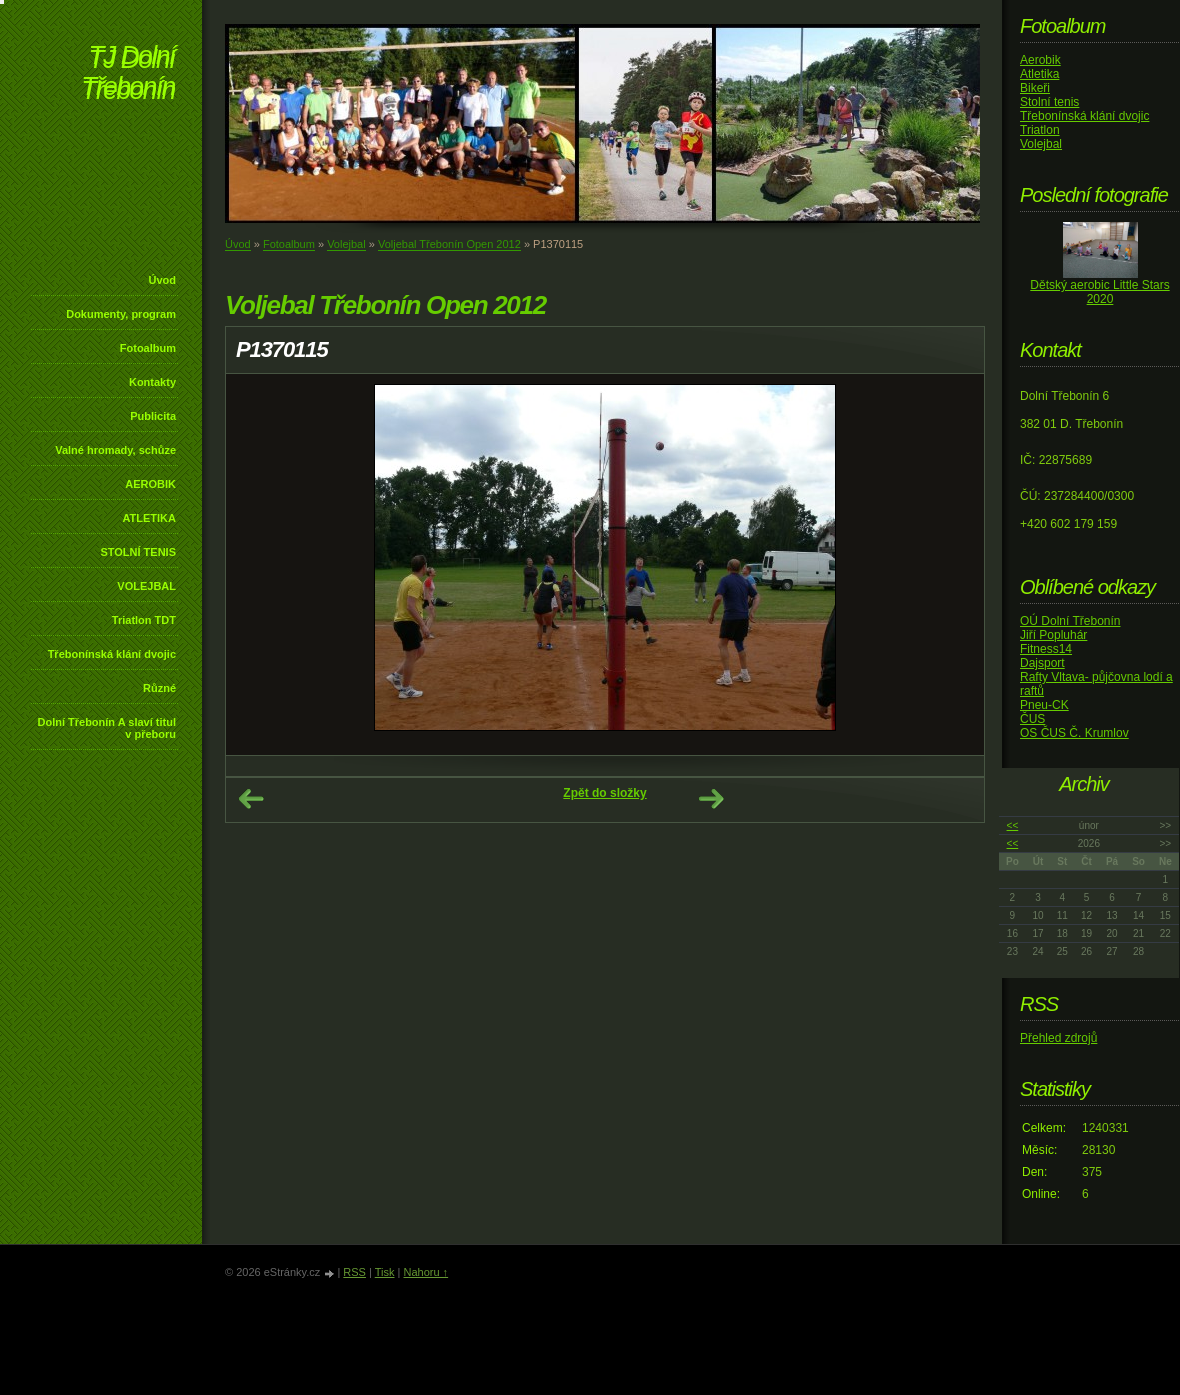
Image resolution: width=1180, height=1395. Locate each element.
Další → (711, 799)
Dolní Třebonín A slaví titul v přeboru (106, 728)
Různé (159, 688)
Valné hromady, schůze (115, 450)
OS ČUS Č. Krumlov (1074, 733)
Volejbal (346, 244)
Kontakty (152, 382)
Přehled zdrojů (1058, 1038)
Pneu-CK (1044, 705)
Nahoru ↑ (425, 1272)
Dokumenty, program (121, 314)
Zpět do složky (604, 793)
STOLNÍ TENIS (138, 552)
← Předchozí (251, 799)
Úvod (163, 280)
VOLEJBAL (146, 586)
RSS (354, 1272)
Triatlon (1040, 130)
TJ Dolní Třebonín (128, 74)
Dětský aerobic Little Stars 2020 (1099, 292)
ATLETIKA (149, 518)
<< (1013, 825)
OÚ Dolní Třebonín (1070, 621)
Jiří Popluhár (1053, 635)
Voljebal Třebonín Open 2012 (449, 244)
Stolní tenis (1049, 102)
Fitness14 (1046, 649)
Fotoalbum (148, 348)
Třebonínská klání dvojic (112, 654)
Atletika (1039, 74)
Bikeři (1035, 88)
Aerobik (1040, 60)
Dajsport (1042, 663)
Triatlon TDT (144, 620)
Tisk (385, 1272)
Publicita (153, 416)
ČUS (1032, 719)
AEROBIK (150, 484)
